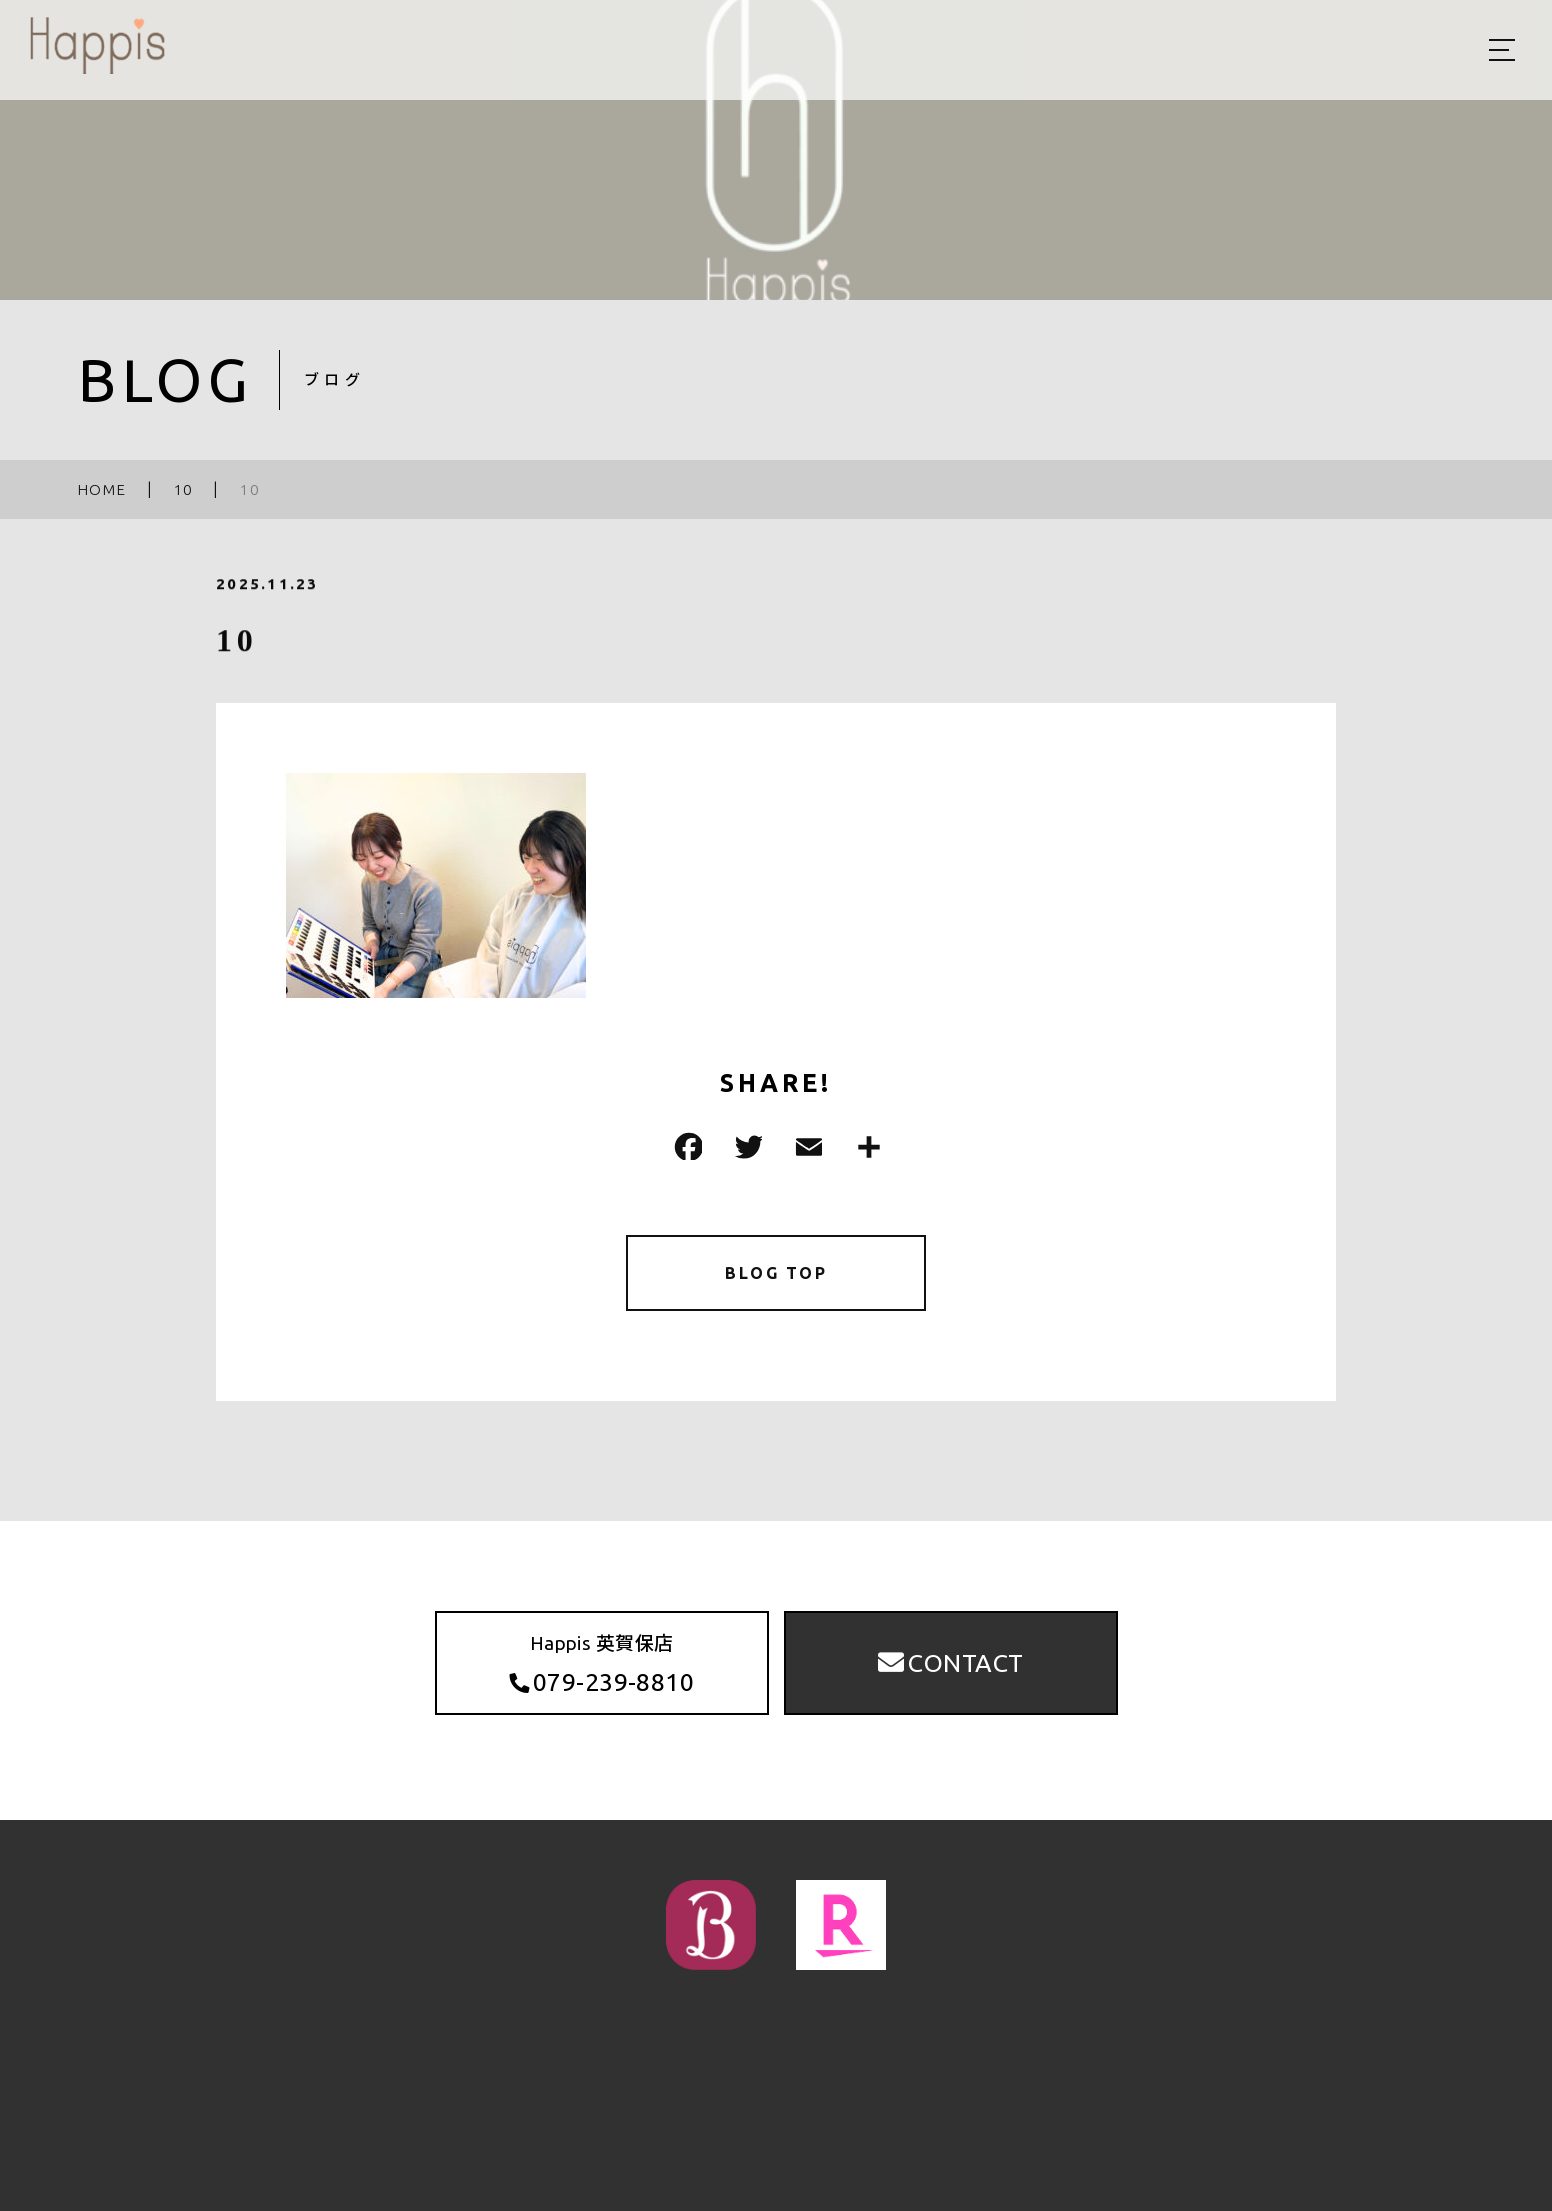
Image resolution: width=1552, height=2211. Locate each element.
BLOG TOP (776, 1276)
